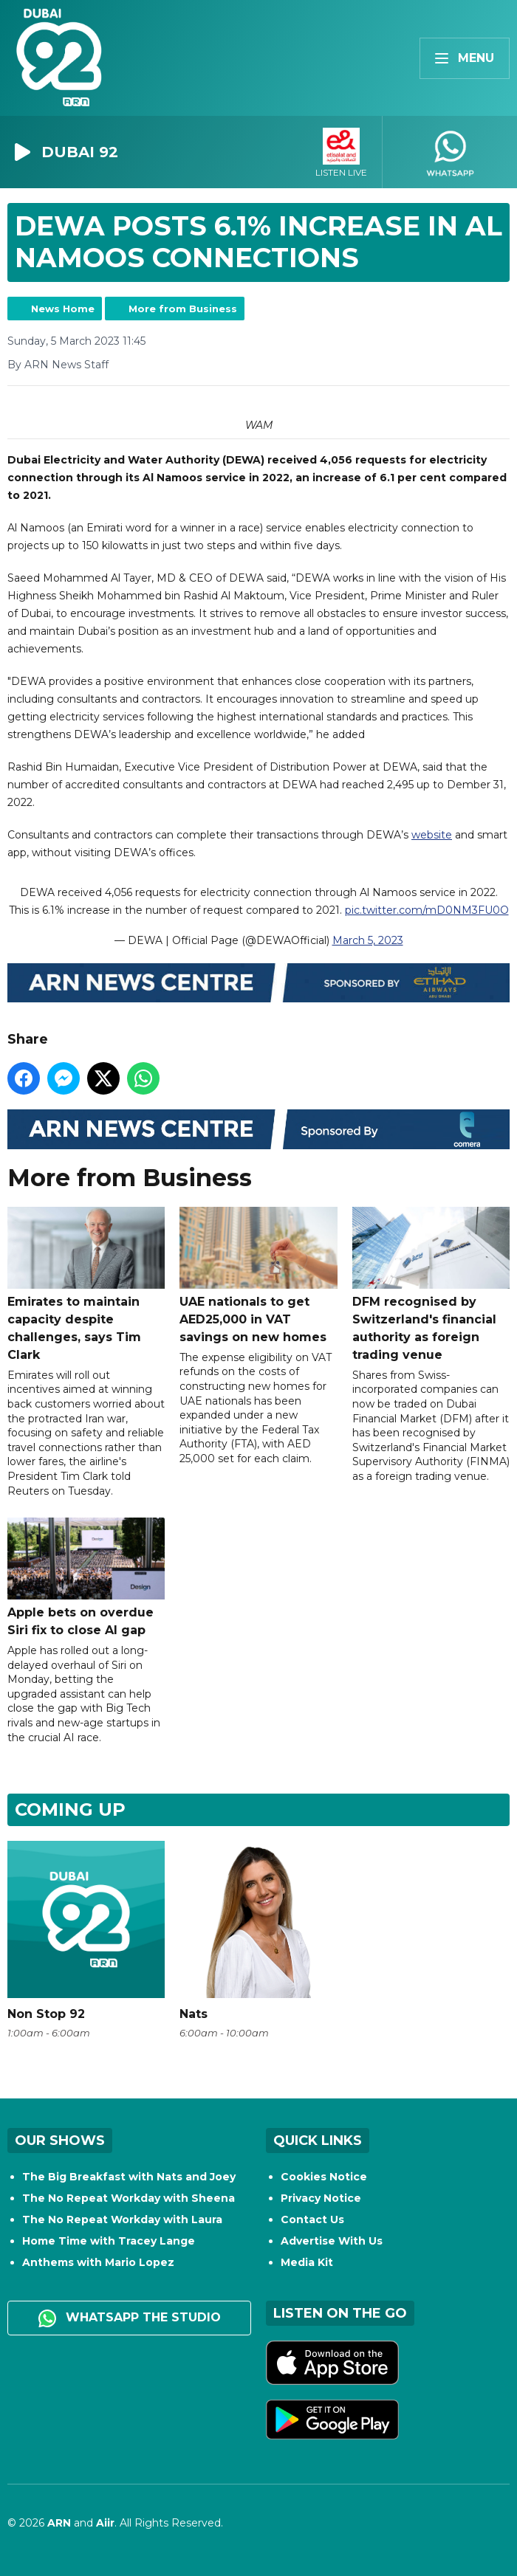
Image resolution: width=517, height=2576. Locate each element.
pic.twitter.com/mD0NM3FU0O (427, 910)
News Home (63, 308)
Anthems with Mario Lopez (98, 2262)
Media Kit (307, 2262)
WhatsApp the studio (129, 2318)
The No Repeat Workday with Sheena (128, 2198)
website (431, 834)
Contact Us (312, 2219)
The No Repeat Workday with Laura (122, 2219)
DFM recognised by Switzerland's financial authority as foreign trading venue (431, 1284)
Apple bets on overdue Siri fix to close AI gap (86, 1577)
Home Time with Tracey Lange (108, 2241)
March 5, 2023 (367, 940)
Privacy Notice (321, 2198)
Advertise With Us (332, 2241)
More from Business (183, 308)
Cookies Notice (324, 2176)
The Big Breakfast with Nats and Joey (129, 2176)
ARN (59, 2522)
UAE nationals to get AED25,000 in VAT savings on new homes (258, 1275)
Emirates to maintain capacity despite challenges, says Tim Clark (86, 1284)
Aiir (105, 2522)
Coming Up (70, 1809)
